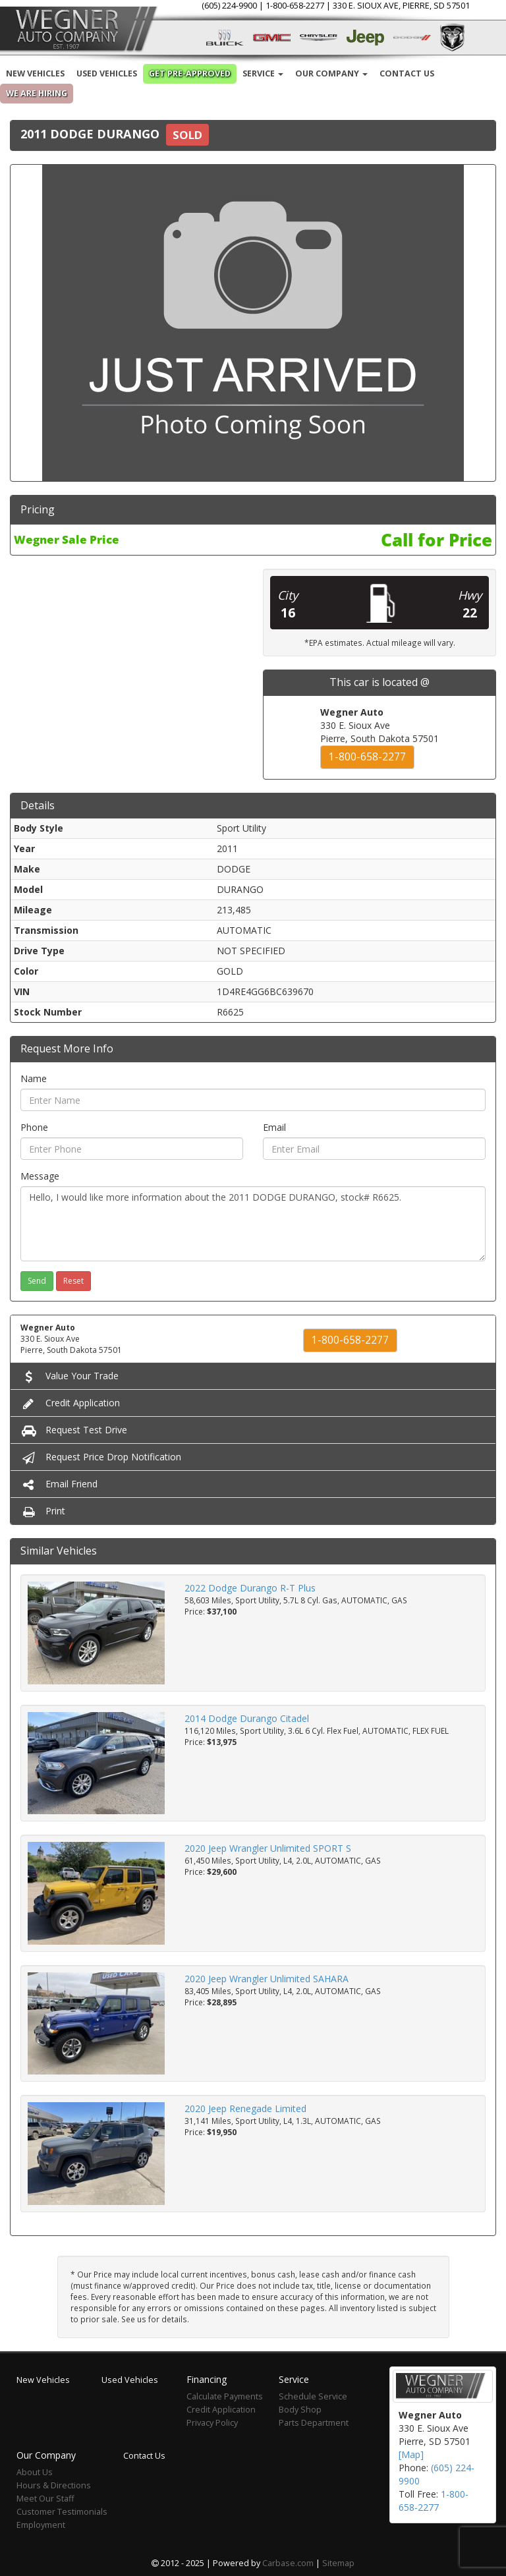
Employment (40, 2525)
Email (274, 1127)
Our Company (331, 73)
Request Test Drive (73, 1429)
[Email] (374, 1148)
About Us (34, 2472)
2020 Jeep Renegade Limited (245, 2108)
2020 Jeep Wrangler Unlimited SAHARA (266, 1978)
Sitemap (338, 2563)
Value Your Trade (69, 1375)
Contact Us (407, 73)
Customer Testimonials (61, 2511)
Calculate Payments (224, 2396)
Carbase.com (288, 2563)
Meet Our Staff (45, 2498)
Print (42, 1510)
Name (33, 1078)
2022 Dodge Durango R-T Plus (250, 1588)
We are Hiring (36, 93)
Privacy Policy (212, 2422)
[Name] (253, 1100)
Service (262, 73)
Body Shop (300, 2409)
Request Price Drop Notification (100, 1456)
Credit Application (70, 1402)
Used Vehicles (106, 73)
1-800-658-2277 (367, 757)
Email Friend (59, 1483)
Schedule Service (313, 2396)
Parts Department (314, 2422)
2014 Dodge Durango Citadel (246, 1718)
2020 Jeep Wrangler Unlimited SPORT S (267, 1848)
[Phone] (131, 1148)
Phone (34, 1127)
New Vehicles (35, 73)
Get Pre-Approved (190, 73)
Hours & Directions (53, 2485)
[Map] (411, 2454)
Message (39, 1176)
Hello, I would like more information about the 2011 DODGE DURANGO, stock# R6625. (253, 1223)
